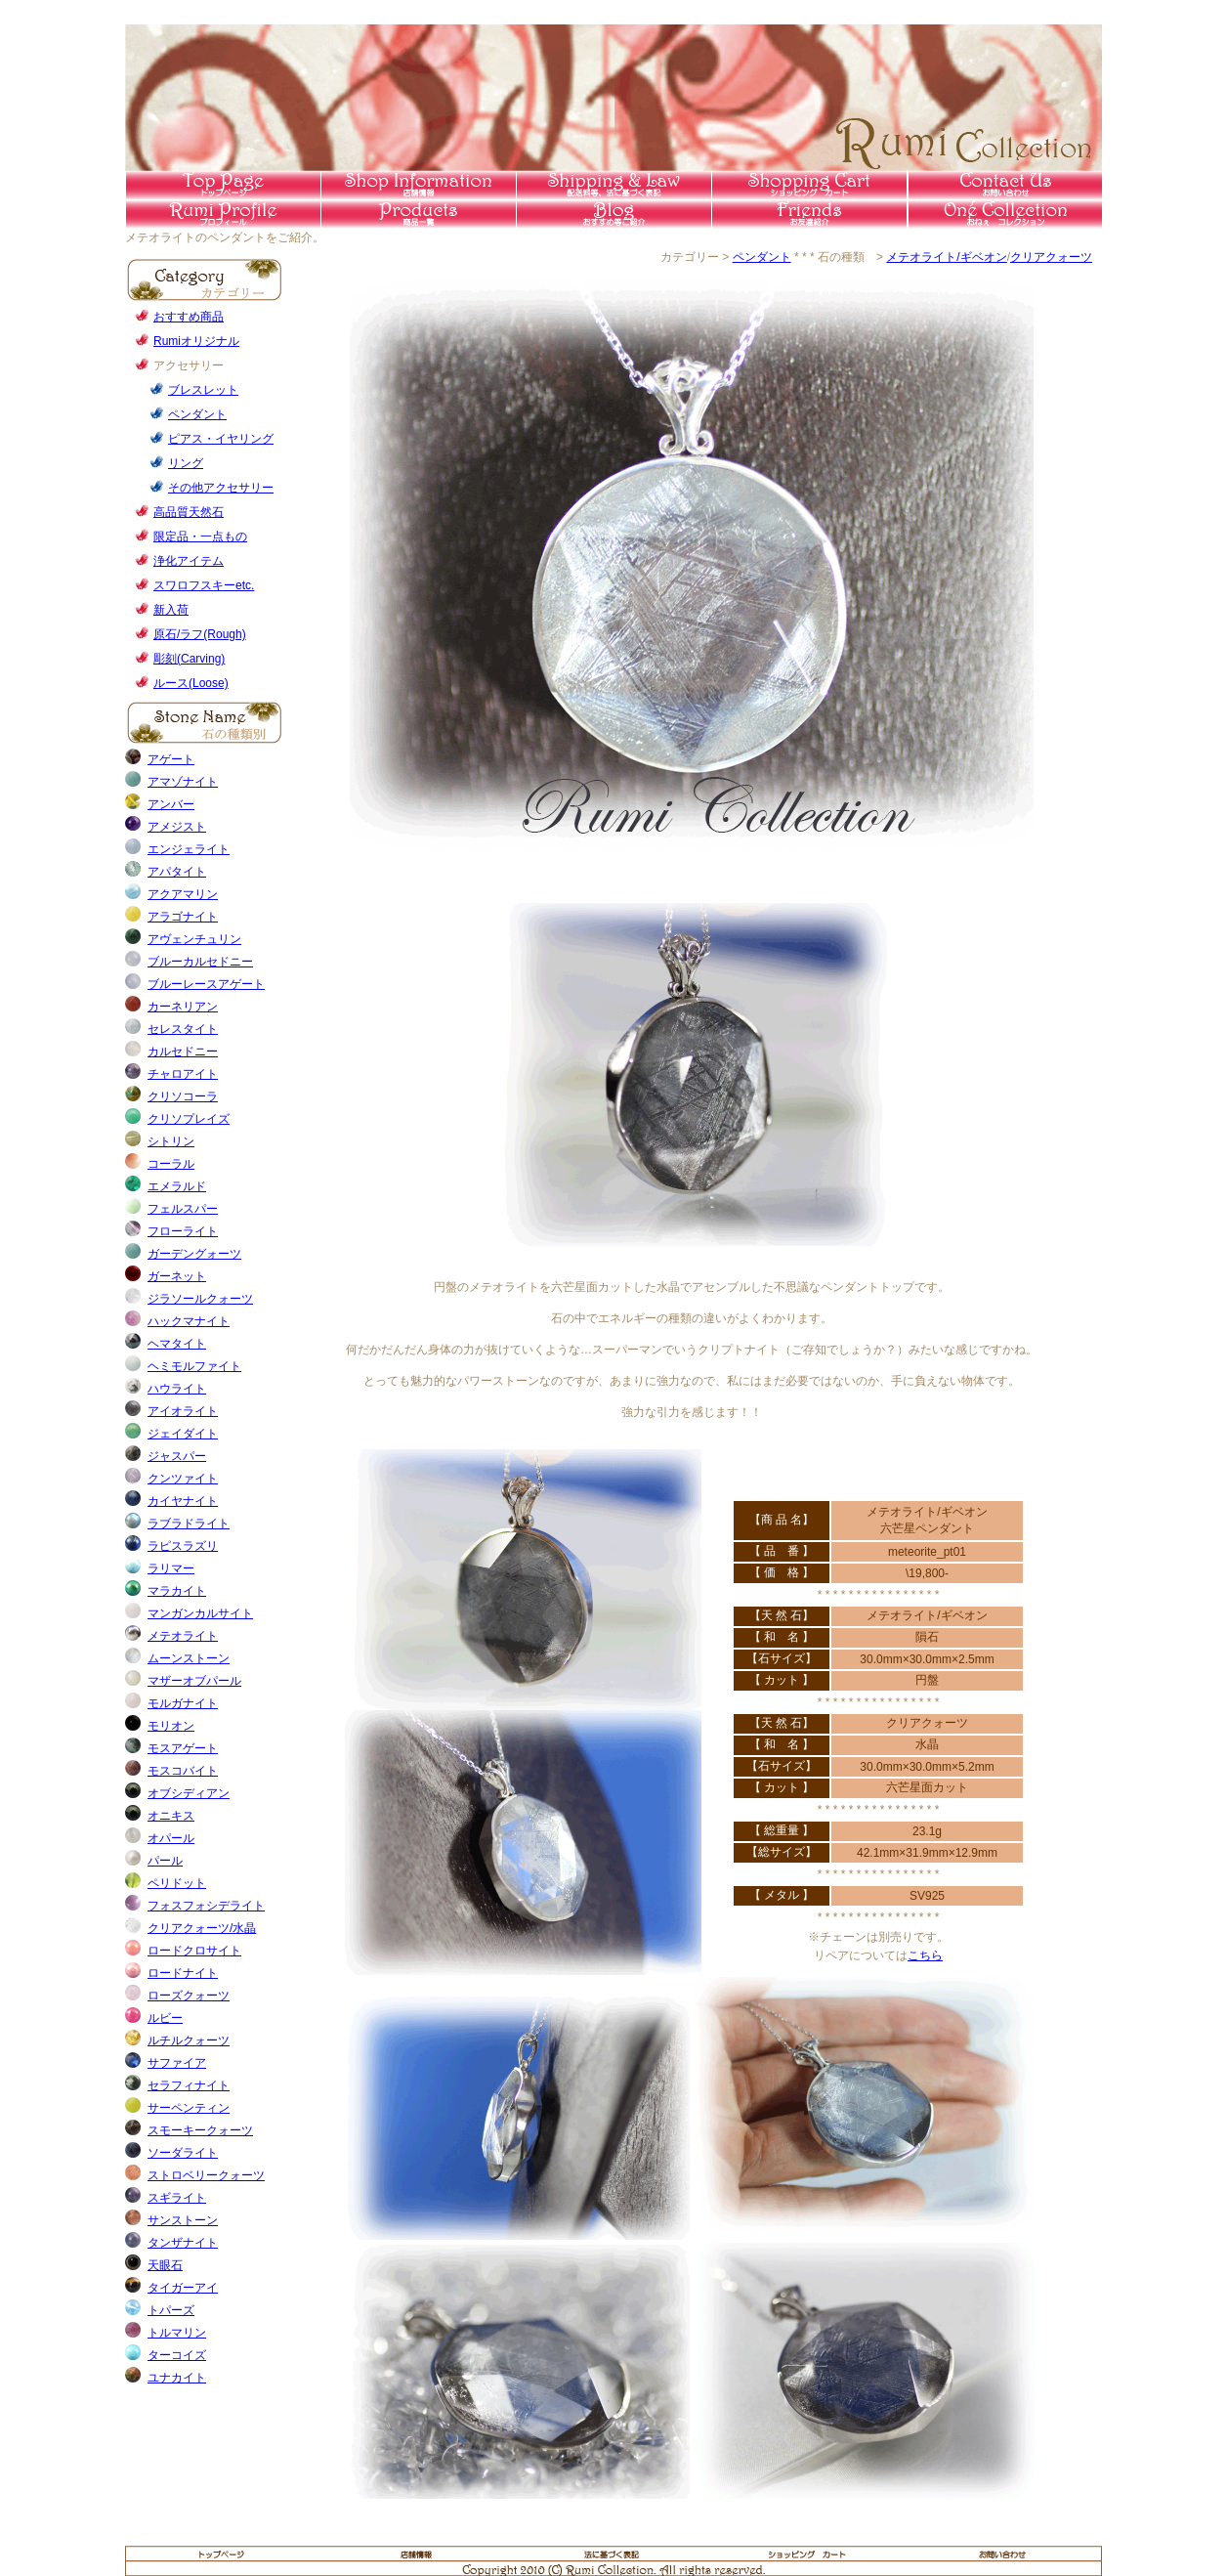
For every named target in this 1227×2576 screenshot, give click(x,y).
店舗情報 (418, 184)
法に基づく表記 (613, 2553)
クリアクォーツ (1051, 257)
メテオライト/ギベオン (946, 257)
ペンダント (762, 257)
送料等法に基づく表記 (613, 184)
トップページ (222, 184)
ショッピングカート (809, 2553)
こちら (925, 1955)
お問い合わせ (1004, 2553)
